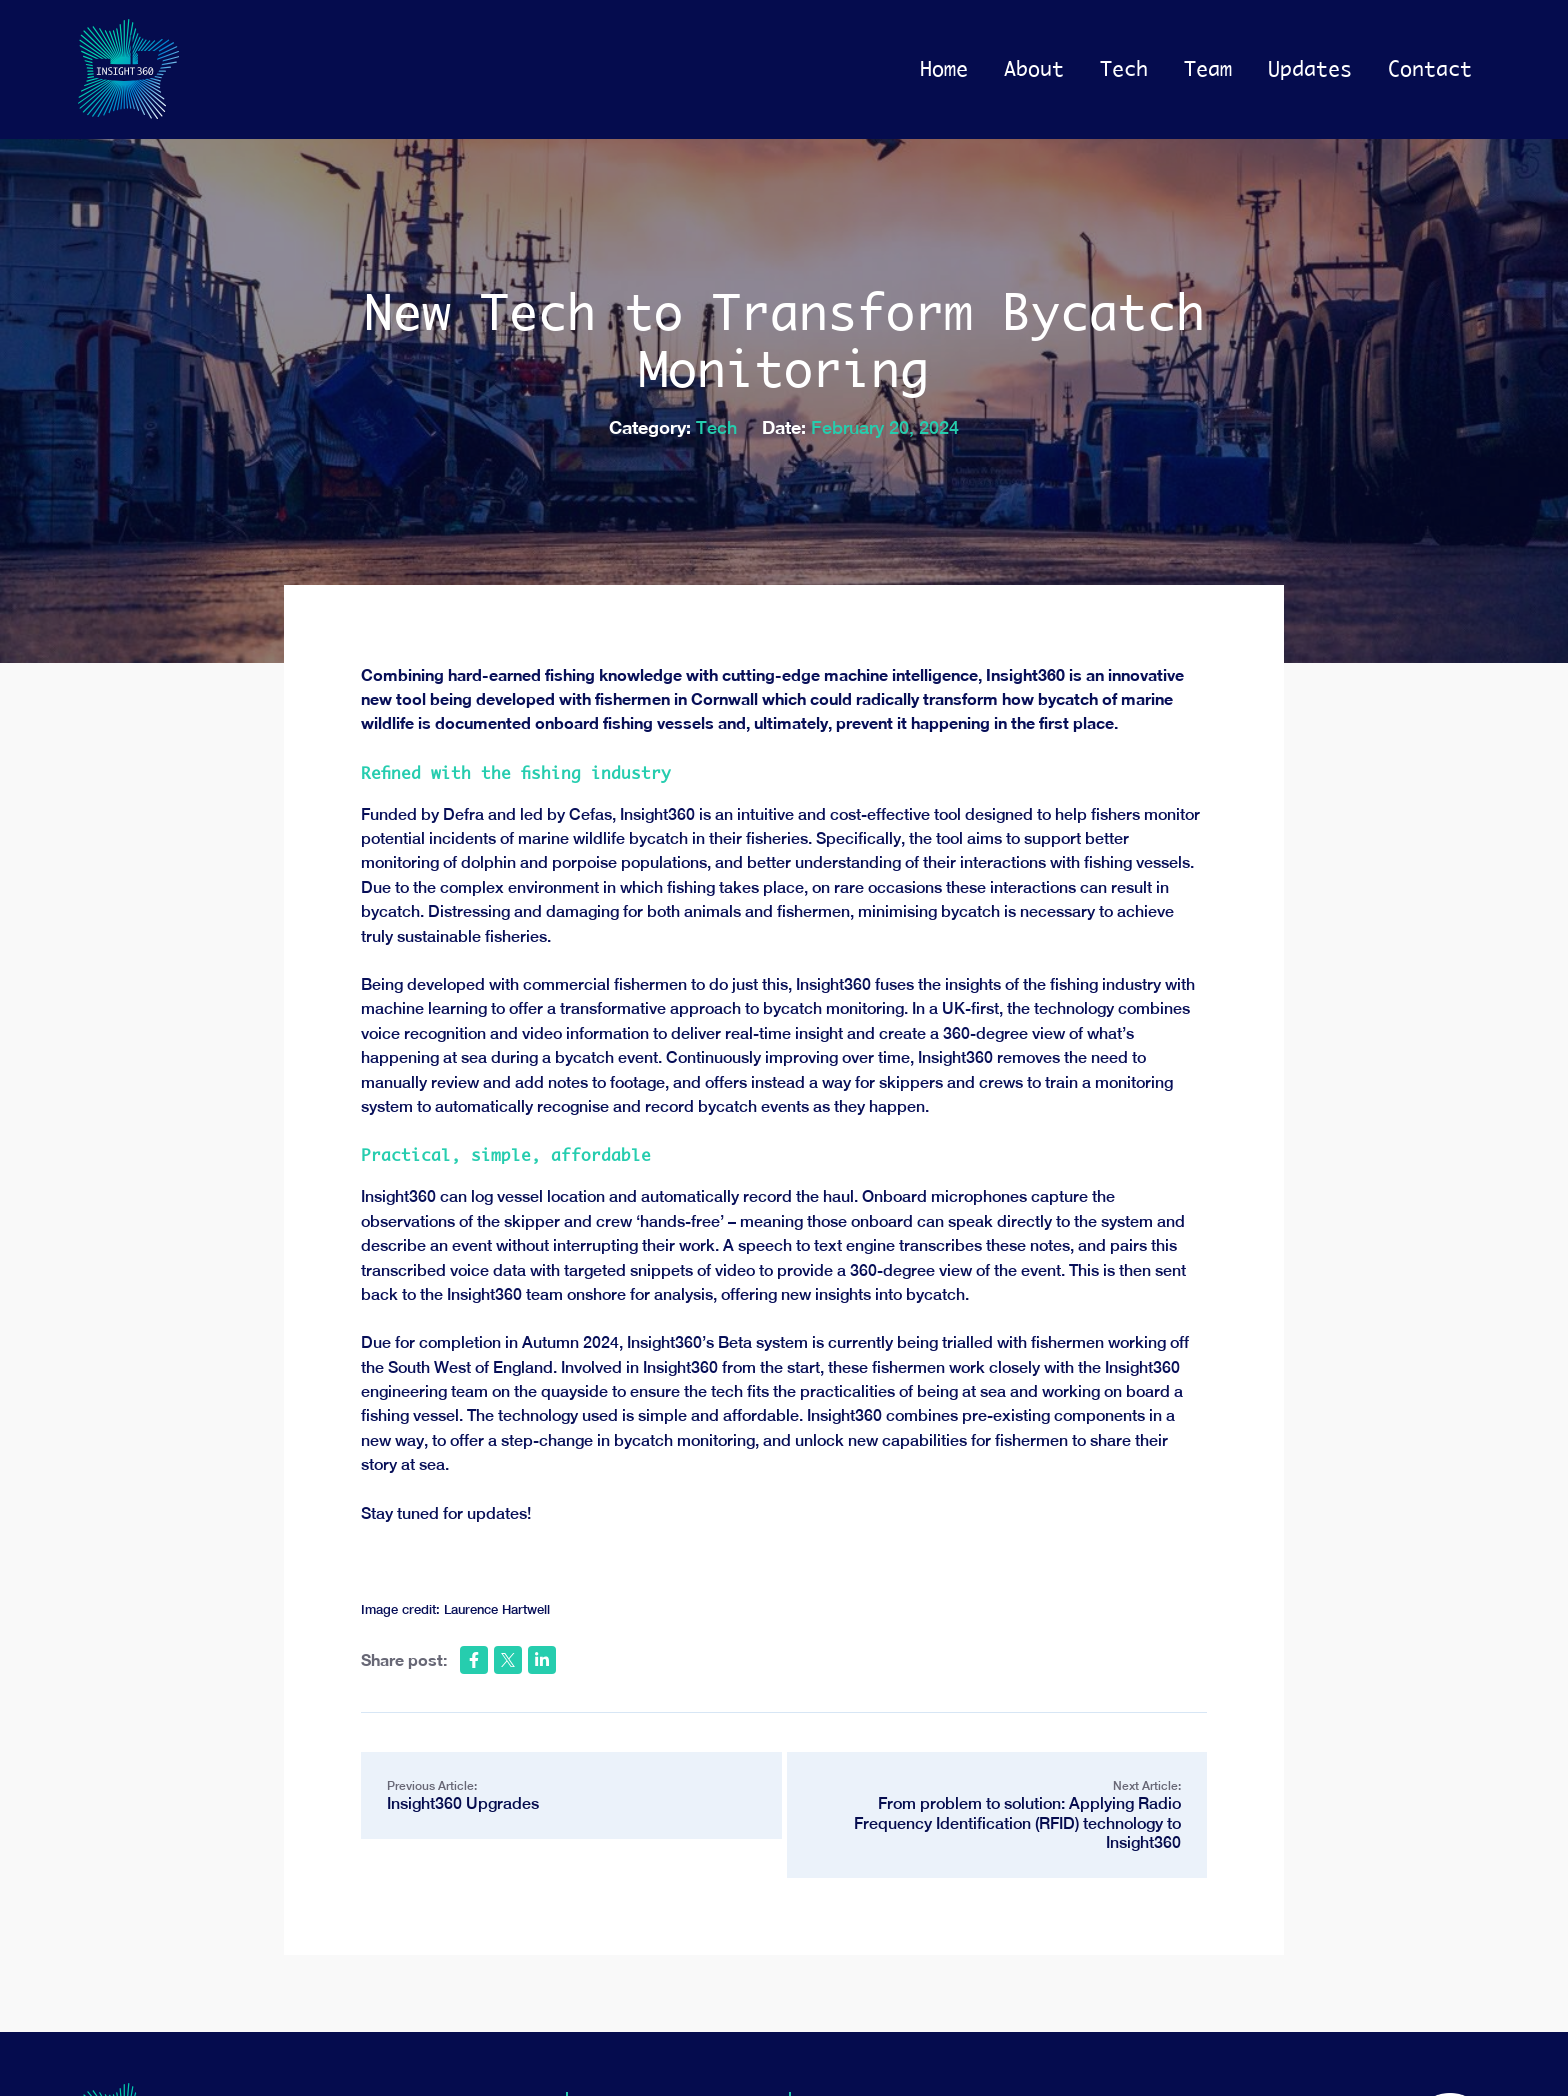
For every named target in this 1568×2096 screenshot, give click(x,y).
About (1034, 69)
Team (1208, 69)
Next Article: (996, 1815)
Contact (1430, 69)
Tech (1124, 69)
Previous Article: (571, 1796)
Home (944, 69)
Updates (1310, 69)
